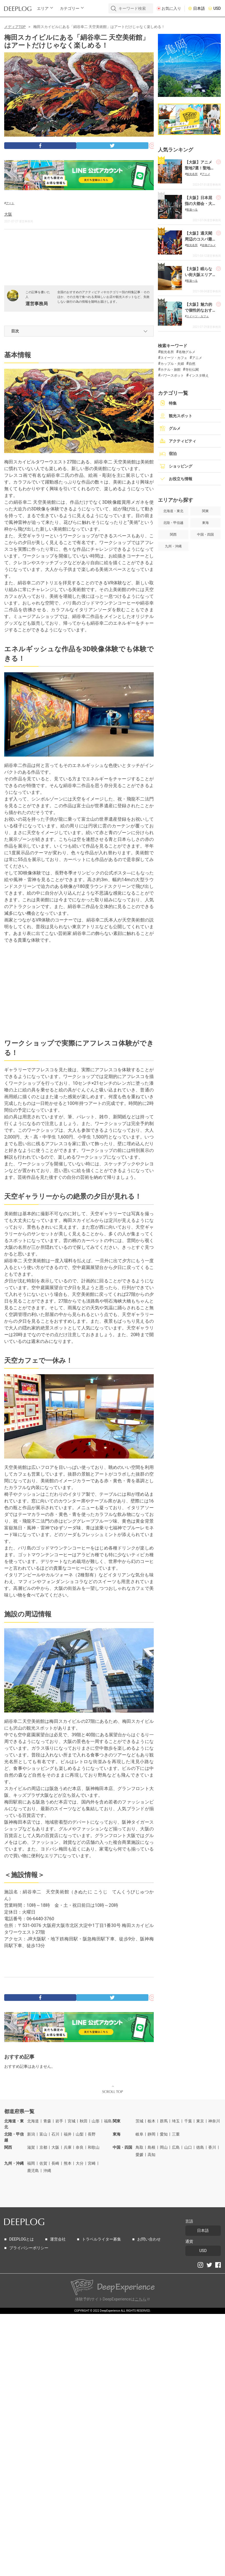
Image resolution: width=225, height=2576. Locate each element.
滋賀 (31, 2147)
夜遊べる (192, 210)
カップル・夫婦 (172, 363)
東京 (200, 2121)
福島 (108, 2121)
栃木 (151, 2121)
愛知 (164, 2134)
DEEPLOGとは (21, 2239)
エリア (43, 8)
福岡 (31, 2163)
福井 (68, 2134)
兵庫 (68, 2147)
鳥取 (139, 2147)
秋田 (83, 2121)
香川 (212, 2147)
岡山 (164, 2147)
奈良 (80, 2147)
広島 (176, 2147)
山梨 (80, 2134)
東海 (116, 2134)
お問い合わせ (149, 2239)
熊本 (68, 2163)
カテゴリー (69, 8)
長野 (92, 2134)
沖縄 (47, 2171)
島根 (151, 2147)
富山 (43, 2134)
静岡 (151, 2134)
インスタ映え (199, 375)
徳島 (200, 2147)
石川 (55, 2134)
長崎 (55, 2163)
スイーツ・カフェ (197, 316)
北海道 (33, 2121)
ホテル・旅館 (170, 369)
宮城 (71, 2121)
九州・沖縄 (14, 2163)
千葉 (188, 2121)
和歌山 (94, 2147)
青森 (47, 2121)
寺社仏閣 (192, 369)
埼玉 (176, 2121)
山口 (188, 2147)
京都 (43, 2147)
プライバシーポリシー (28, 2248)
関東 (116, 2121)
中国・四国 (122, 2147)
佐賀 (43, 2163)
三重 (176, 2134)
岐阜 (139, 2134)
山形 (96, 2121)
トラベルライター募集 (101, 2239)
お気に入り (171, 8)
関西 (8, 2147)
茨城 (139, 2121)
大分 (80, 2163)
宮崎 (92, 2163)
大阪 (8, 214)
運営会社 (58, 2239)
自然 (192, 363)
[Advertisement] (79, 260)
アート (10, 203)
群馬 (164, 2121)
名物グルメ (209, 245)
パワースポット (172, 375)
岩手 (59, 2121)
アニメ (206, 174)
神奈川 (214, 2121)
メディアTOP (15, 26)
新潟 (31, 2134)
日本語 (199, 8)
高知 (151, 2155)
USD (217, 8)
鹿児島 (33, 2171)
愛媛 (139, 2155)
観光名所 (192, 174)
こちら (140, 2299)
